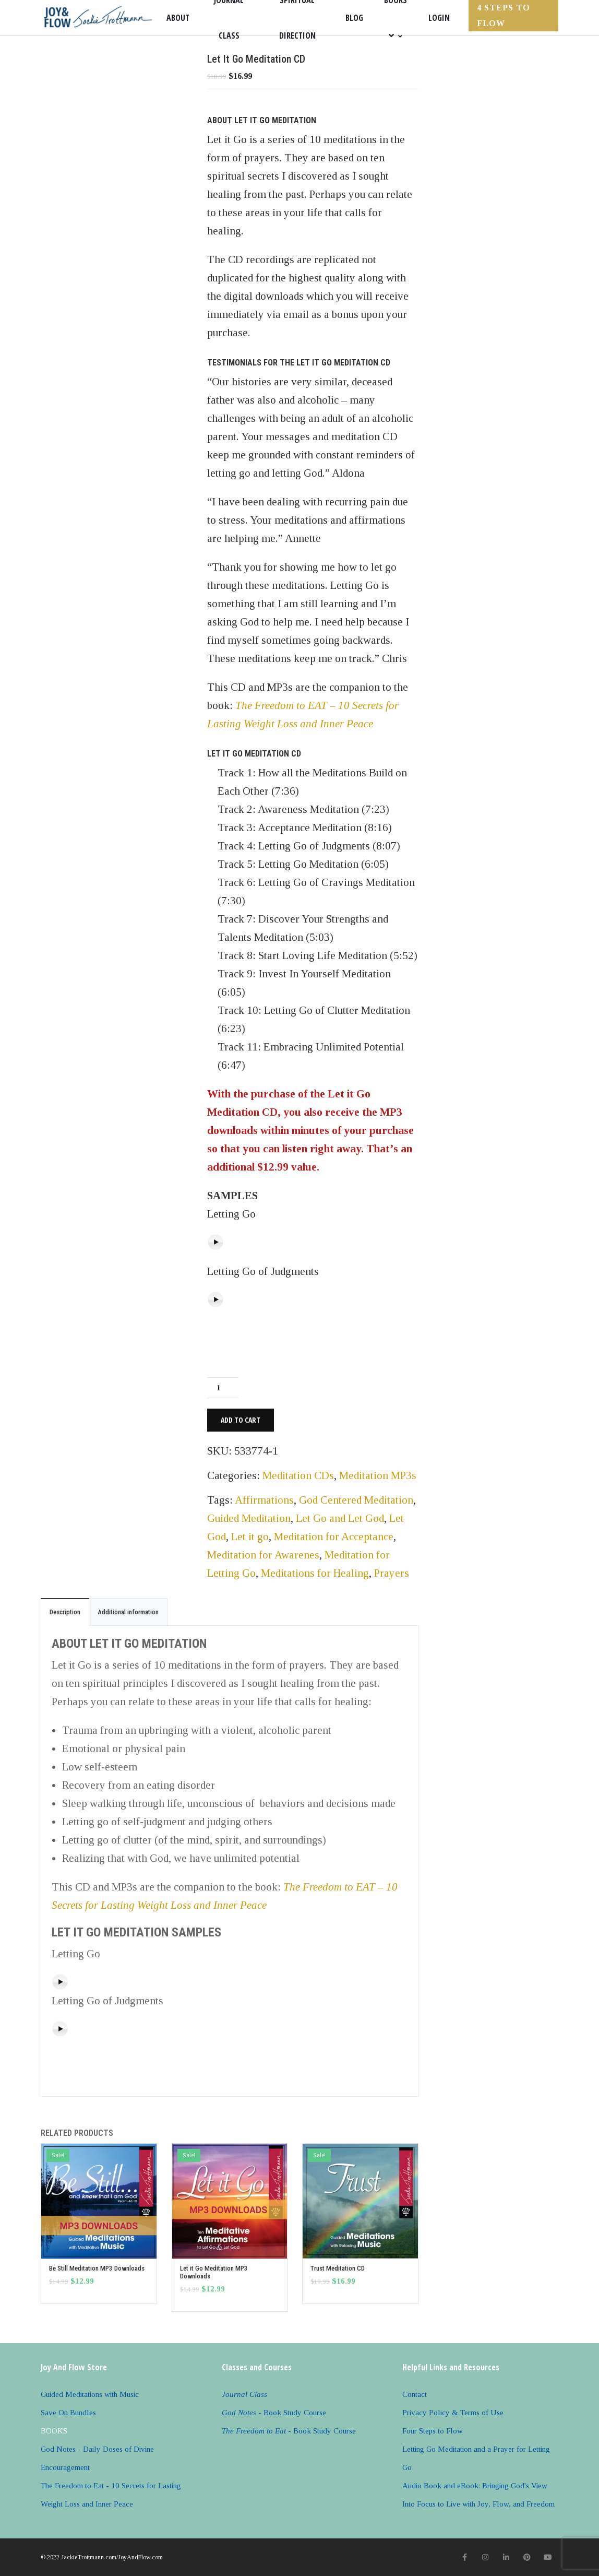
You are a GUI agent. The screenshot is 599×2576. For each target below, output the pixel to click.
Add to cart (240, 1420)
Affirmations (264, 1500)
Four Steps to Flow (432, 2431)
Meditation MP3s (377, 1475)
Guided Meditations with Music (90, 2394)
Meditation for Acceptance (333, 1536)
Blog (354, 17)
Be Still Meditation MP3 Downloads (97, 2268)
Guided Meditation (249, 1518)
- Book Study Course (274, 2412)
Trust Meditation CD (337, 2268)
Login (439, 17)
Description (65, 1612)
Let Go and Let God (340, 1518)
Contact (414, 2394)
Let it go (250, 1536)
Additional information (128, 1612)
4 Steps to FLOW (503, 15)
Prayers (391, 1573)
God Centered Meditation (356, 1500)
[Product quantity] (222, 1387)
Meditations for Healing (315, 1573)
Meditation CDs (298, 1475)
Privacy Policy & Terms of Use (453, 2412)
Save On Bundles (68, 2412)
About (177, 17)
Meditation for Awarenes (263, 1555)
